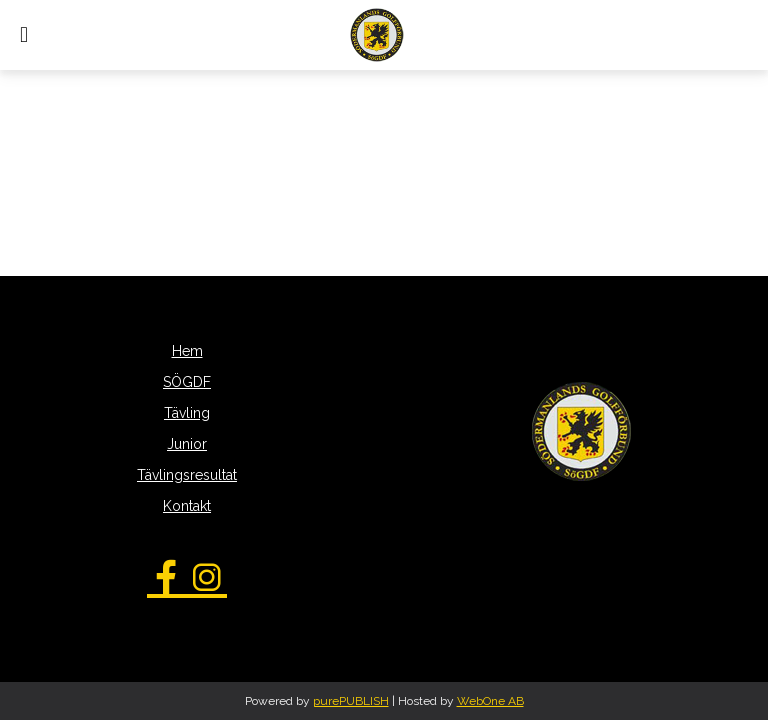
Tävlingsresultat (187, 475)
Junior (187, 444)
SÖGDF (187, 382)
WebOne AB (490, 701)
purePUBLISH (351, 701)
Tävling (187, 413)
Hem (187, 351)
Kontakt (187, 506)
